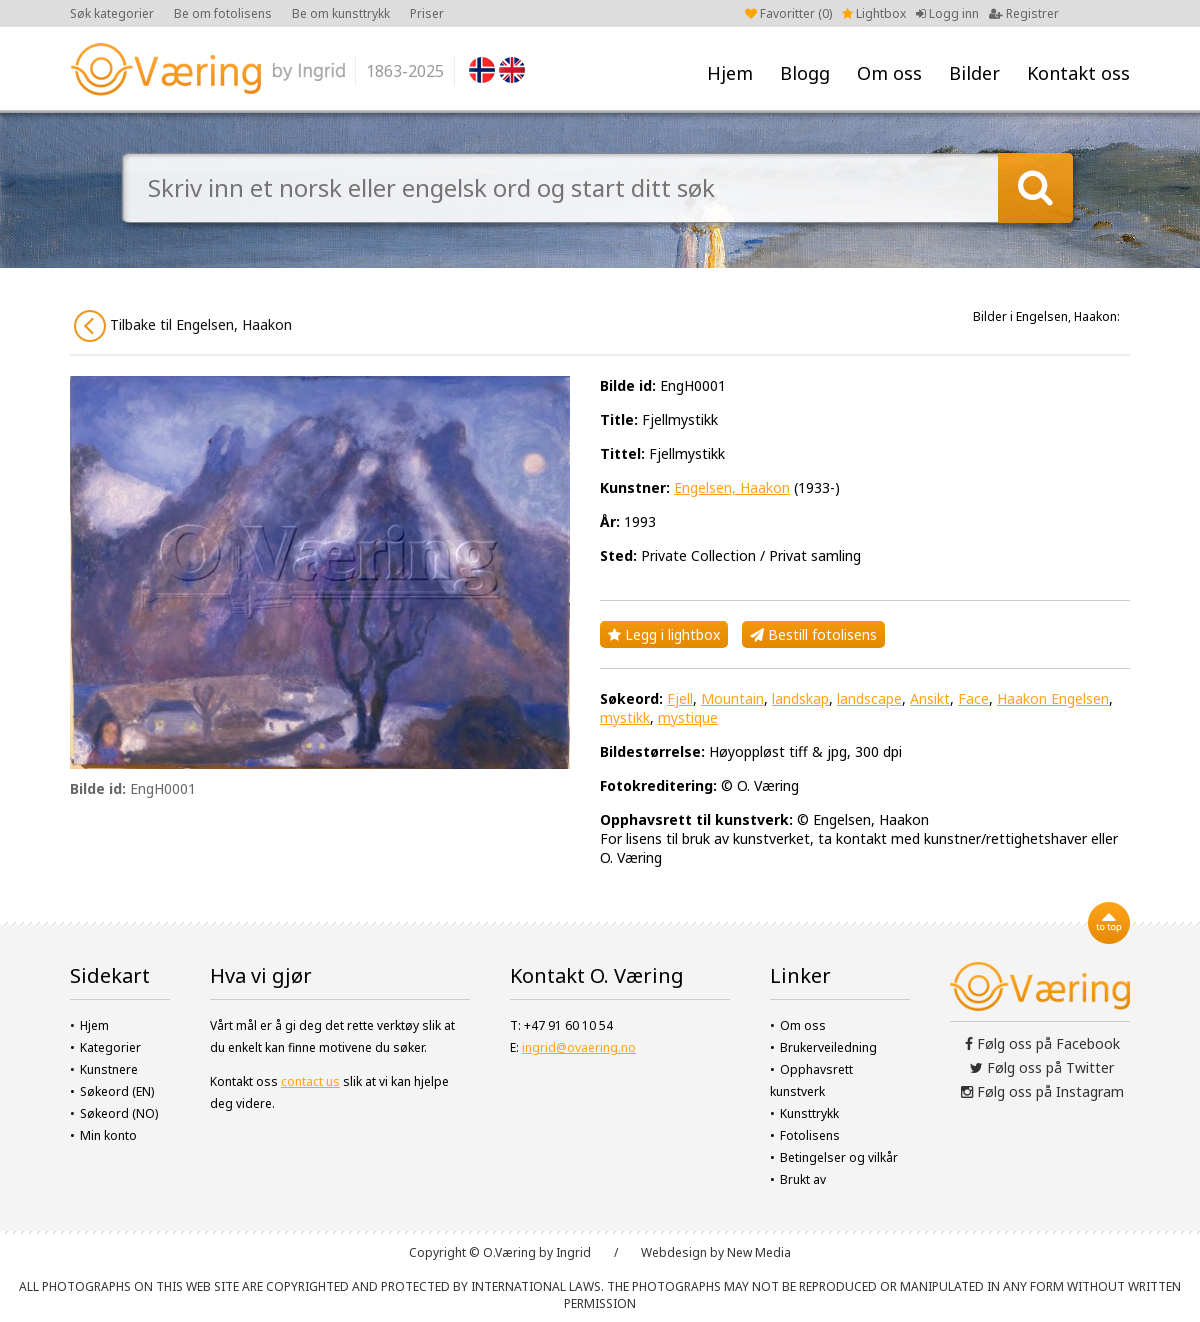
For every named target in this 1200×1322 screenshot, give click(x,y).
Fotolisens (810, 1135)
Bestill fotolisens (813, 634)
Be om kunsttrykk (341, 13)
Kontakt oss (1078, 73)
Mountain (732, 698)
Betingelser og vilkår (839, 1157)
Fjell (680, 698)
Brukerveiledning (828, 1047)
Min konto (108, 1135)
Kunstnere (109, 1069)
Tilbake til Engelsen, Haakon (183, 326)
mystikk (625, 717)
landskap (800, 698)
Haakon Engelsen (1053, 698)
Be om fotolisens (223, 13)
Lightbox (874, 13)
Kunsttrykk (809, 1113)
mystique (688, 717)
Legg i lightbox (664, 634)
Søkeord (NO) (119, 1113)
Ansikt (930, 698)
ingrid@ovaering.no (579, 1047)
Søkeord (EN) (117, 1091)
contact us (310, 1081)
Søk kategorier (112, 13)
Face (973, 698)
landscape (869, 698)
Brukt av (803, 1179)
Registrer (1024, 13)
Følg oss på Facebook (1042, 1043)
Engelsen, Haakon (732, 487)
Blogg (805, 73)
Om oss (889, 73)
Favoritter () (788, 13)
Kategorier (110, 1047)
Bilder (974, 73)
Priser (427, 13)
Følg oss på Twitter (1042, 1067)
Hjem (730, 73)
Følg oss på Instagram (1042, 1091)
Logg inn (947, 13)
